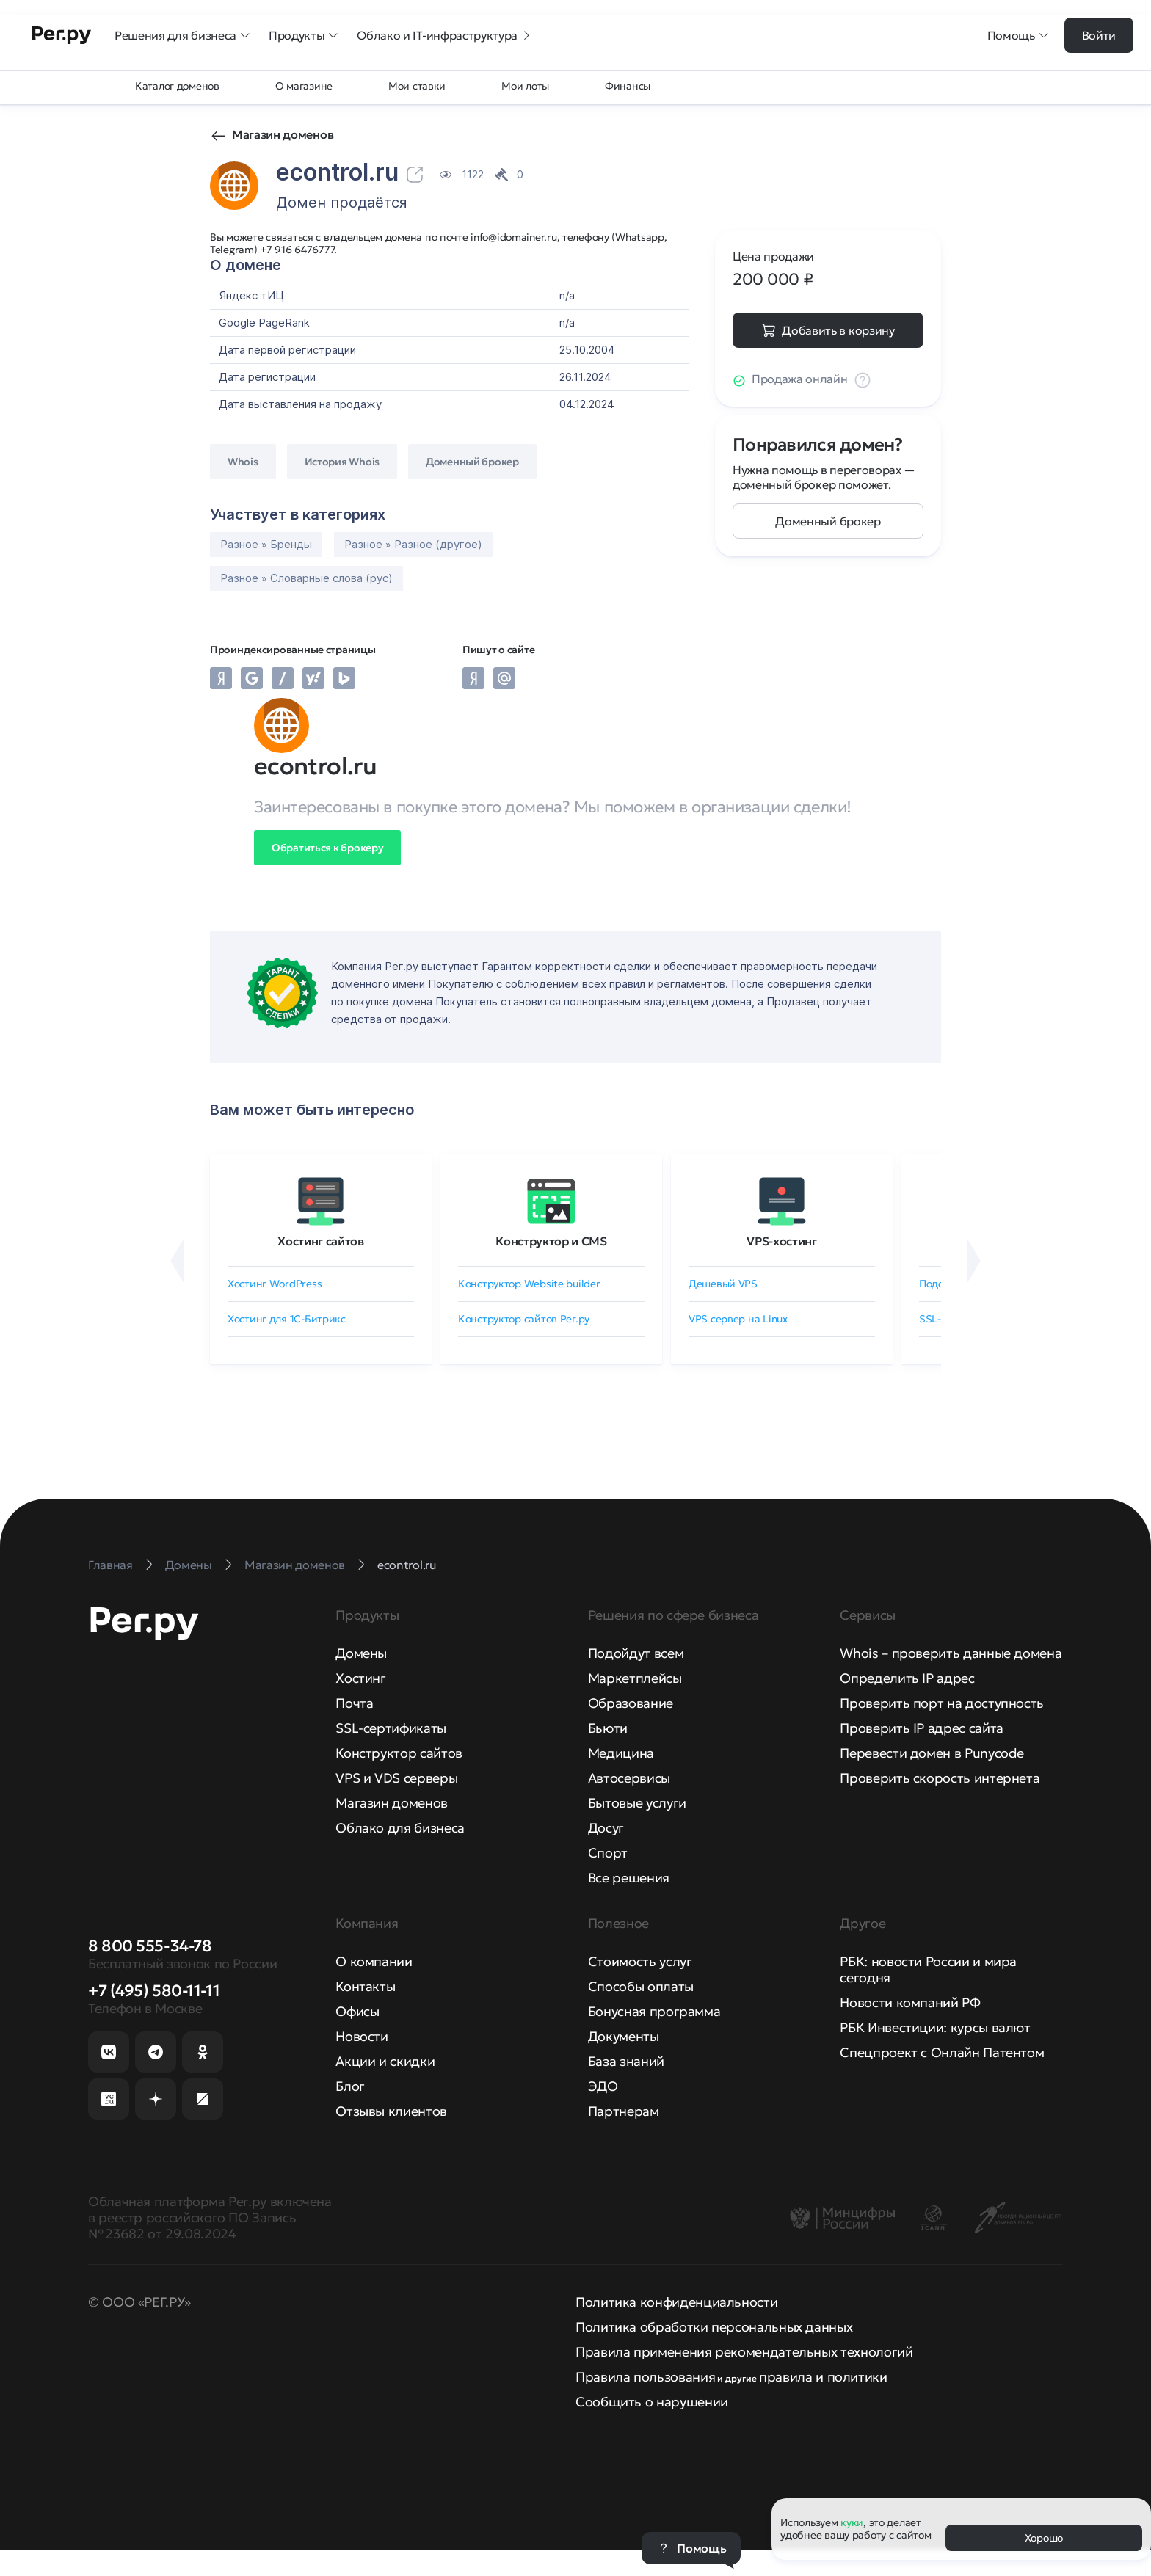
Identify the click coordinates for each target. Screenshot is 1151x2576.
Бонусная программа (654, 2011)
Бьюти (608, 1728)
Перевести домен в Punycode (932, 1752)
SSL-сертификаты (390, 1728)
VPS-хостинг (781, 1241)
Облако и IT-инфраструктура (444, 35)
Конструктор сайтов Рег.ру (523, 1318)
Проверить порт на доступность (942, 1703)
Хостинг (360, 1678)
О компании (373, 1961)
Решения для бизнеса (183, 35)
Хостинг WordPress (275, 1283)
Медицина (621, 1752)
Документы (623, 2036)
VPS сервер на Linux (738, 1318)
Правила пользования (645, 2376)
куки (851, 2522)
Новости (361, 2036)
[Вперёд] (973, 1261)
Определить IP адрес (907, 1678)
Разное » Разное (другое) (413, 544)
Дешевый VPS (723, 1283)
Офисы (357, 2011)
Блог (350, 2086)
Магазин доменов (282, 134)
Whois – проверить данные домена (950, 1653)
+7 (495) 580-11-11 (153, 1991)
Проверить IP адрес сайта (921, 1728)
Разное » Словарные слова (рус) (306, 578)
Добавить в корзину (838, 330)
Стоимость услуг (640, 1961)
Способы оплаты (641, 1986)
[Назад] (177, 1261)
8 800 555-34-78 (149, 1946)
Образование (630, 1703)
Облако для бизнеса (400, 1827)
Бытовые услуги (637, 1802)
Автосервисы (629, 1777)
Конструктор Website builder (529, 1283)
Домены (361, 1653)
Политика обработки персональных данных (714, 2326)
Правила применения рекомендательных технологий (744, 2351)
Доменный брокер (827, 521)
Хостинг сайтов (320, 1241)
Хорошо (1044, 2537)
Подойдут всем (635, 1653)
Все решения (628, 1877)
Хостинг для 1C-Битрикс (287, 1318)
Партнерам (623, 2111)
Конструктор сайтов (398, 1752)
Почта (354, 1703)
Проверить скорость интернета (939, 1777)
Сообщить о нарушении (652, 2401)
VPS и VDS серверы (396, 1777)
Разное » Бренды (266, 544)
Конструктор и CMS (551, 1241)
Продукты (304, 35)
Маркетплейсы (635, 1678)
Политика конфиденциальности (676, 2301)
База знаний (626, 2061)
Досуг (606, 1827)
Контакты (365, 1986)
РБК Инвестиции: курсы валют (935, 2027)
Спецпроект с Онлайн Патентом (942, 2052)
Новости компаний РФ (910, 2002)
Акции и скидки (385, 2061)
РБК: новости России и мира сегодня (928, 1969)
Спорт (608, 1852)
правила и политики (823, 2376)
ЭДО (603, 2086)
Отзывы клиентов (391, 2111)
